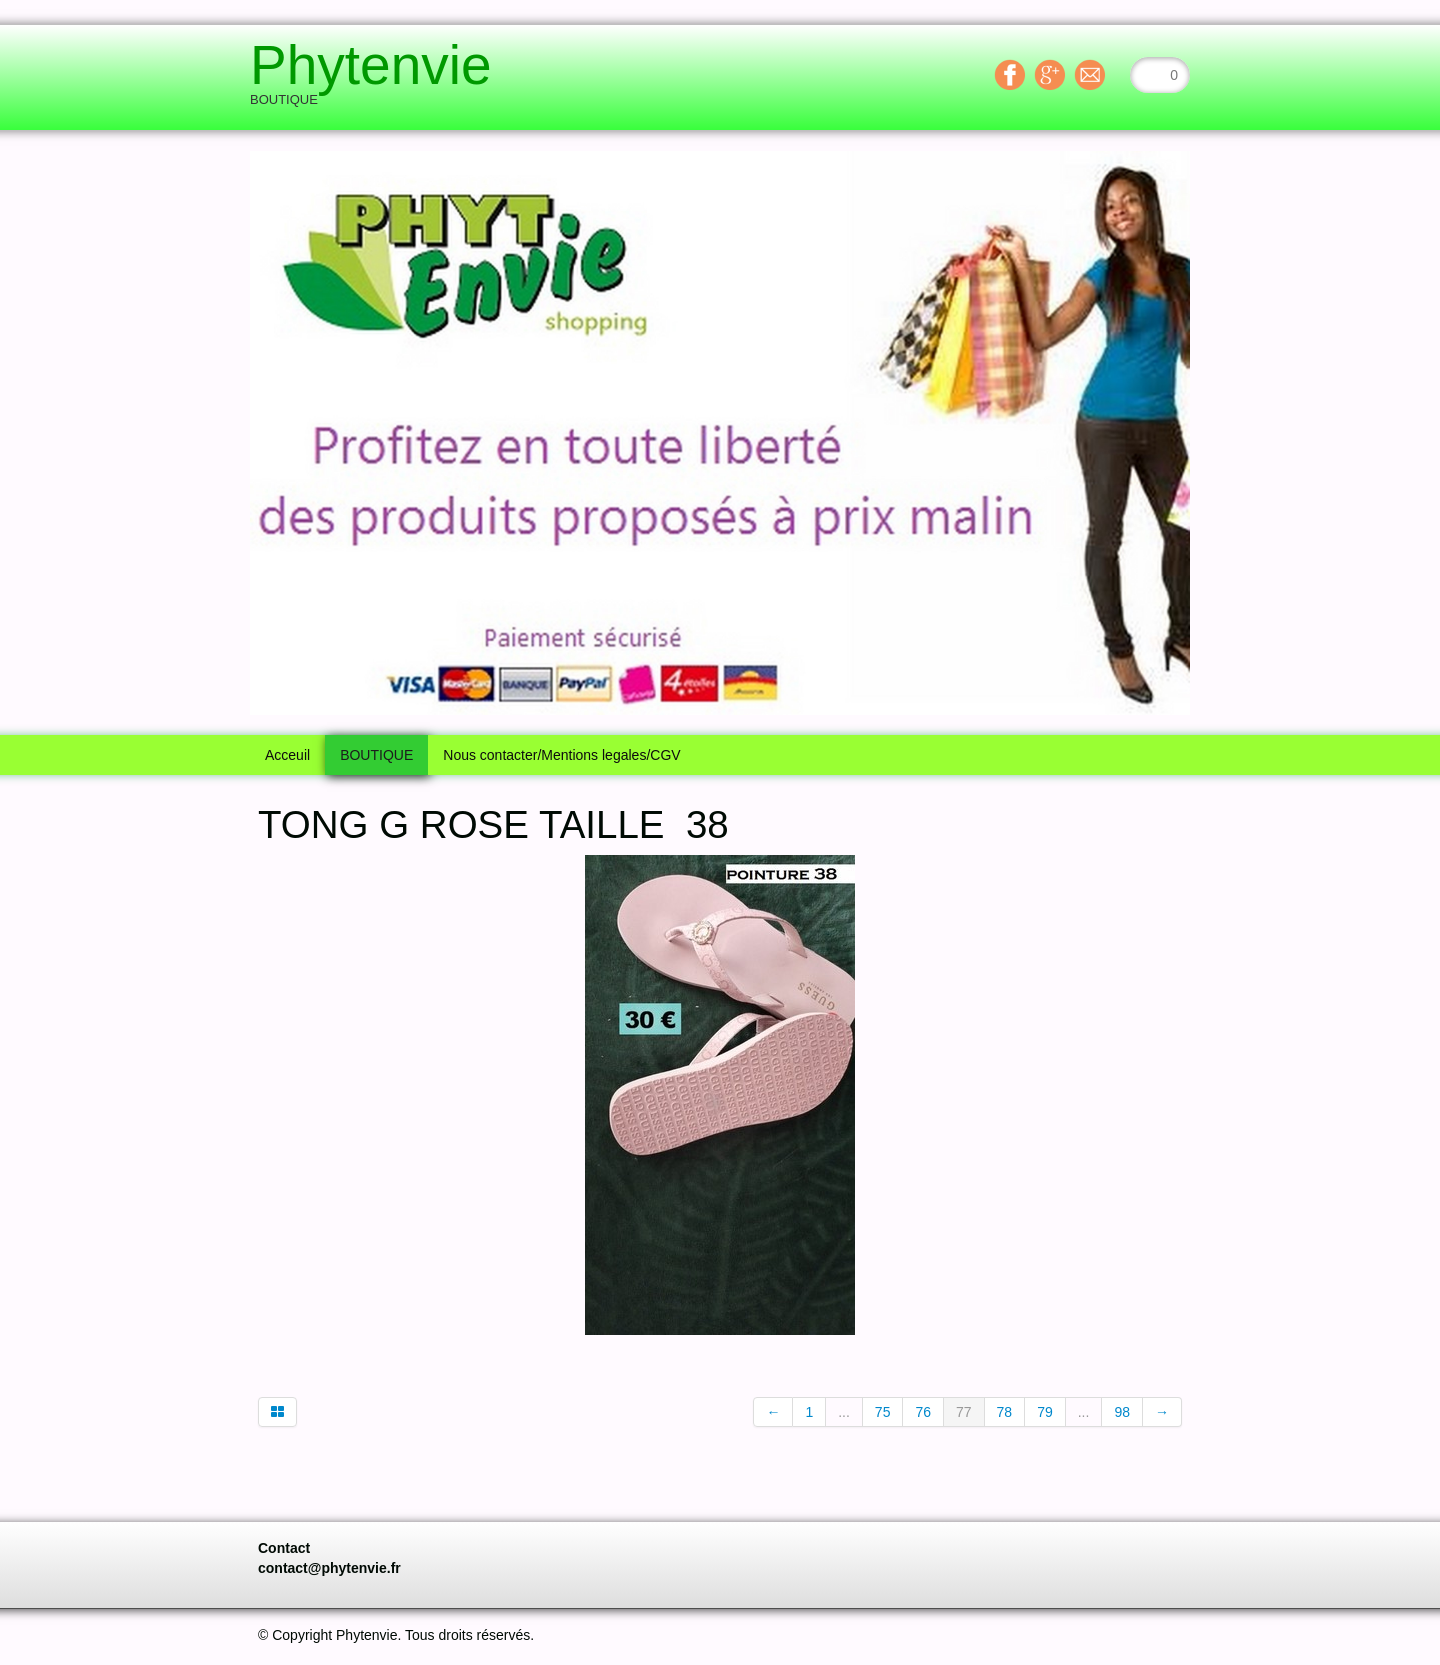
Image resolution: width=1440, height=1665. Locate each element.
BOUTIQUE (376, 755)
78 (1005, 1412)
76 (923, 1412)
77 (964, 1412)
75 (883, 1412)
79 (1045, 1412)
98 (1122, 1412)
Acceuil (287, 755)
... (844, 1412)
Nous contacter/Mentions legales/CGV (561, 755)
